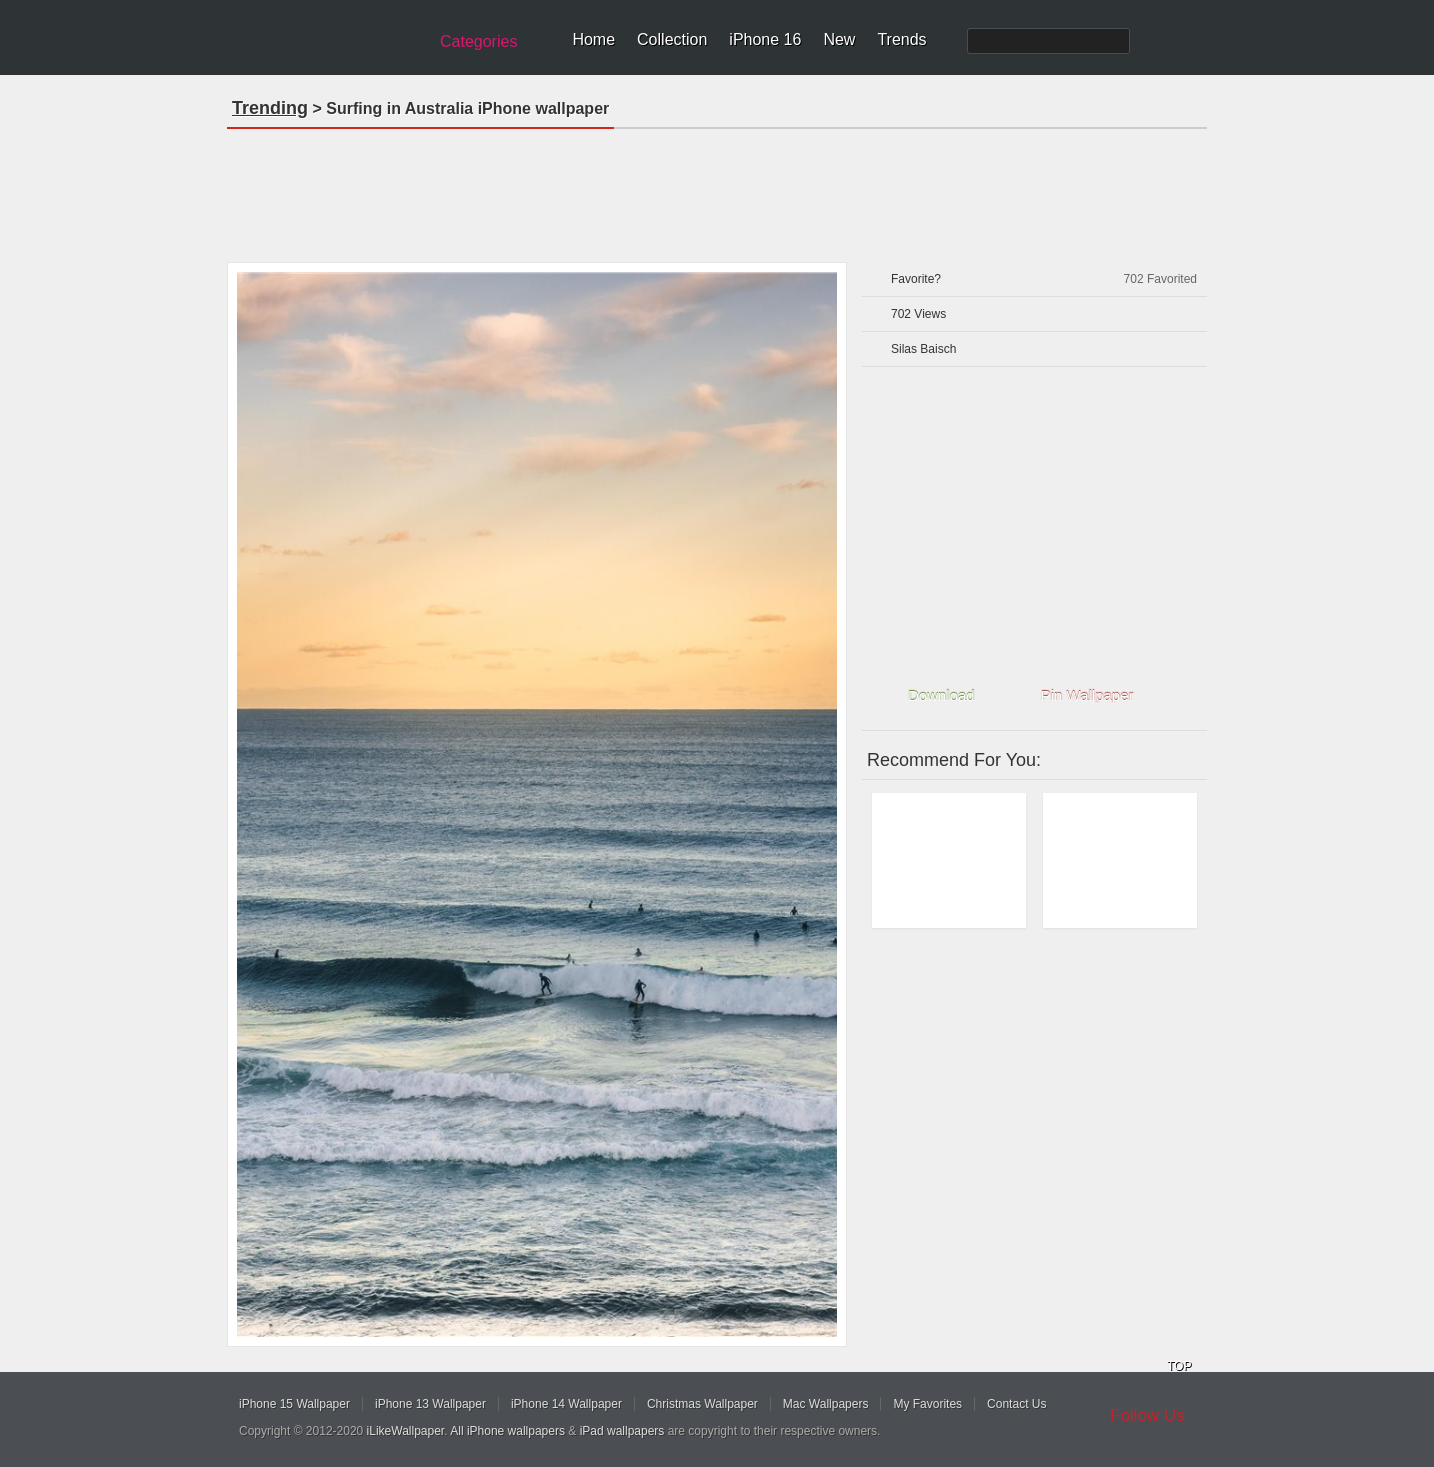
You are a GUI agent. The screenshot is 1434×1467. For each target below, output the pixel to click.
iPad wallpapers (622, 1431)
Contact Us (1016, 1404)
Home (593, 39)
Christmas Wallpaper (702, 1404)
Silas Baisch (923, 349)
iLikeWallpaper (406, 1431)
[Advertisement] (717, 189)
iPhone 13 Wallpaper (430, 1404)
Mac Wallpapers (826, 1404)
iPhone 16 (765, 39)
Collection (672, 39)
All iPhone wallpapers (507, 1431)
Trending (270, 108)
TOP (1179, 1366)
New (839, 39)
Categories (478, 41)
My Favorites (927, 1404)
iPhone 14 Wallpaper (566, 1404)
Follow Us (1147, 1415)
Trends (901, 39)
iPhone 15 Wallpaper (294, 1404)
